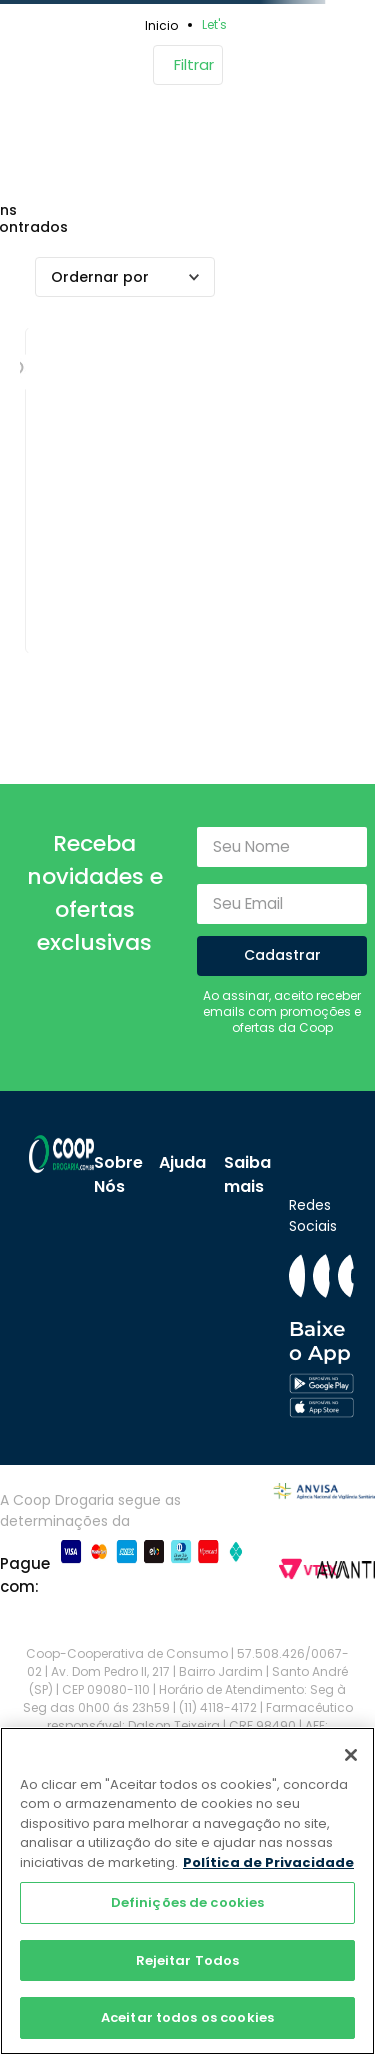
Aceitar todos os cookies (187, 2017)
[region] (187, 1891)
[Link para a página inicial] (164, 25)
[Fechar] (351, 1755)
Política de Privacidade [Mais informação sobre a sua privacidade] (268, 1862)
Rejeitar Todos (188, 1960)
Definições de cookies (188, 1902)
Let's (214, 24)
